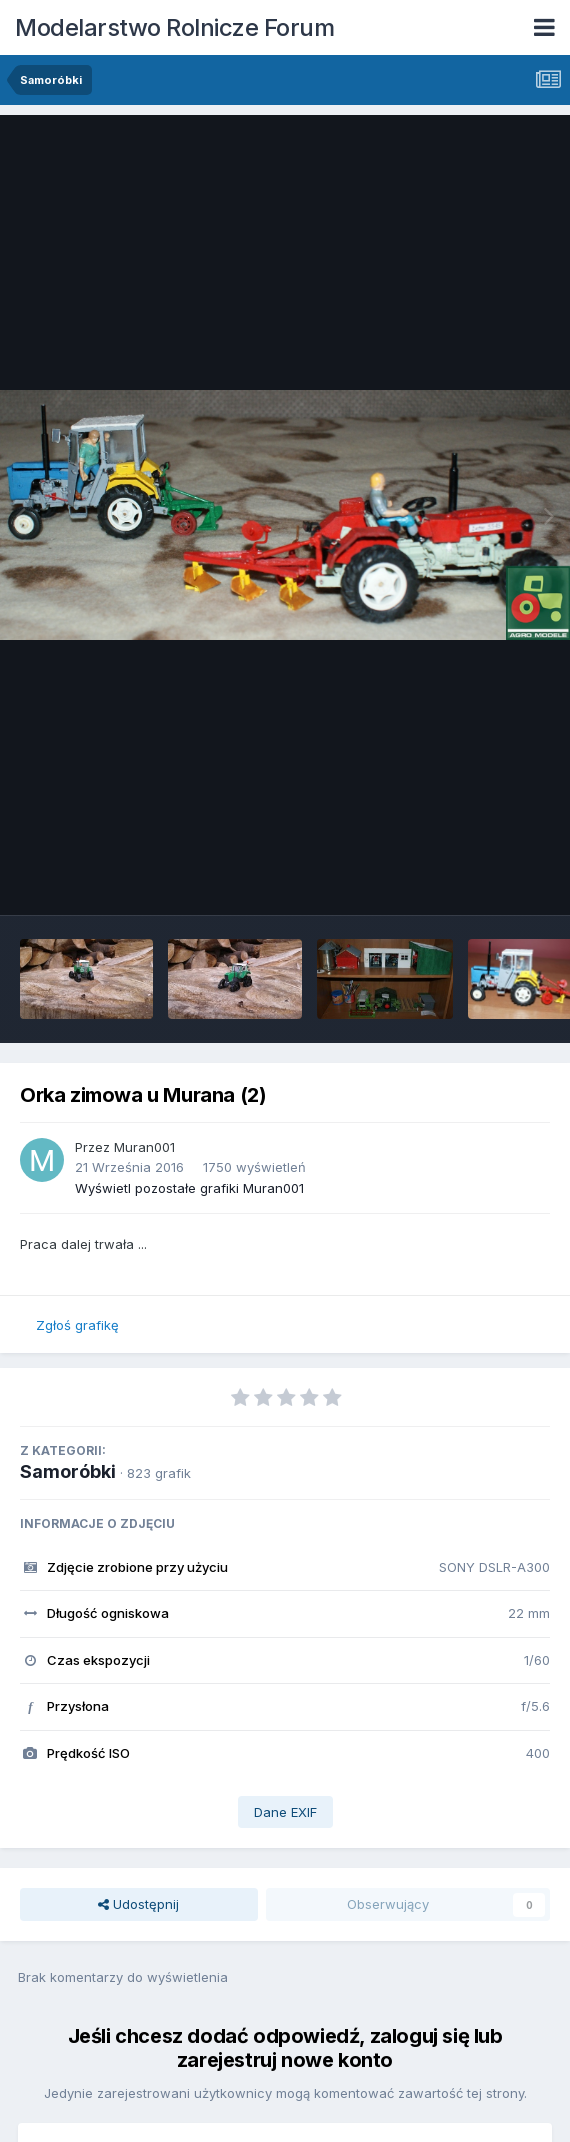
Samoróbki (68, 1471)
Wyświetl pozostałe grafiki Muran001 (189, 1188)
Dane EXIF (285, 1812)
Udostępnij (138, 1904)
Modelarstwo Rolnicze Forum (174, 27)
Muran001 (144, 1147)
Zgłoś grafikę (77, 1325)
